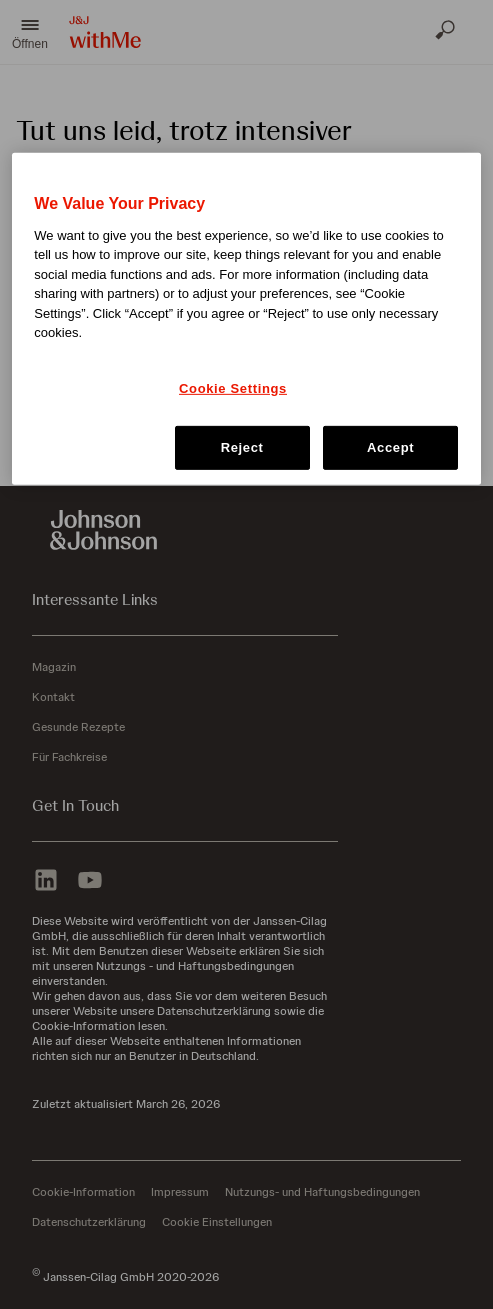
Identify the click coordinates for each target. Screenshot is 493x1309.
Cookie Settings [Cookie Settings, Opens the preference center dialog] (233, 388)
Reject (242, 447)
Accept (390, 447)
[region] (246, 319)
